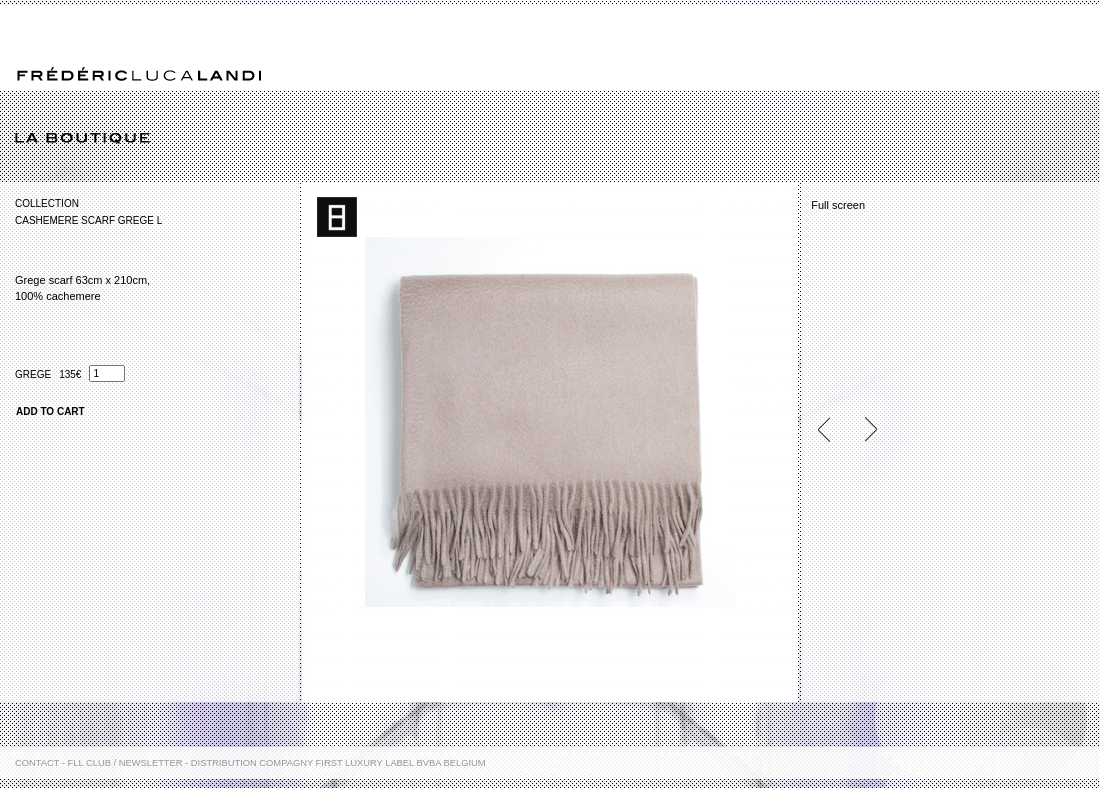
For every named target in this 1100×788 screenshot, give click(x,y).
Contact (37, 763)
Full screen (838, 205)
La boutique (557, 139)
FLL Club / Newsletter (125, 763)
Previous (832, 429)
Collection (47, 203)
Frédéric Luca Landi (139, 74)
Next (862, 429)
